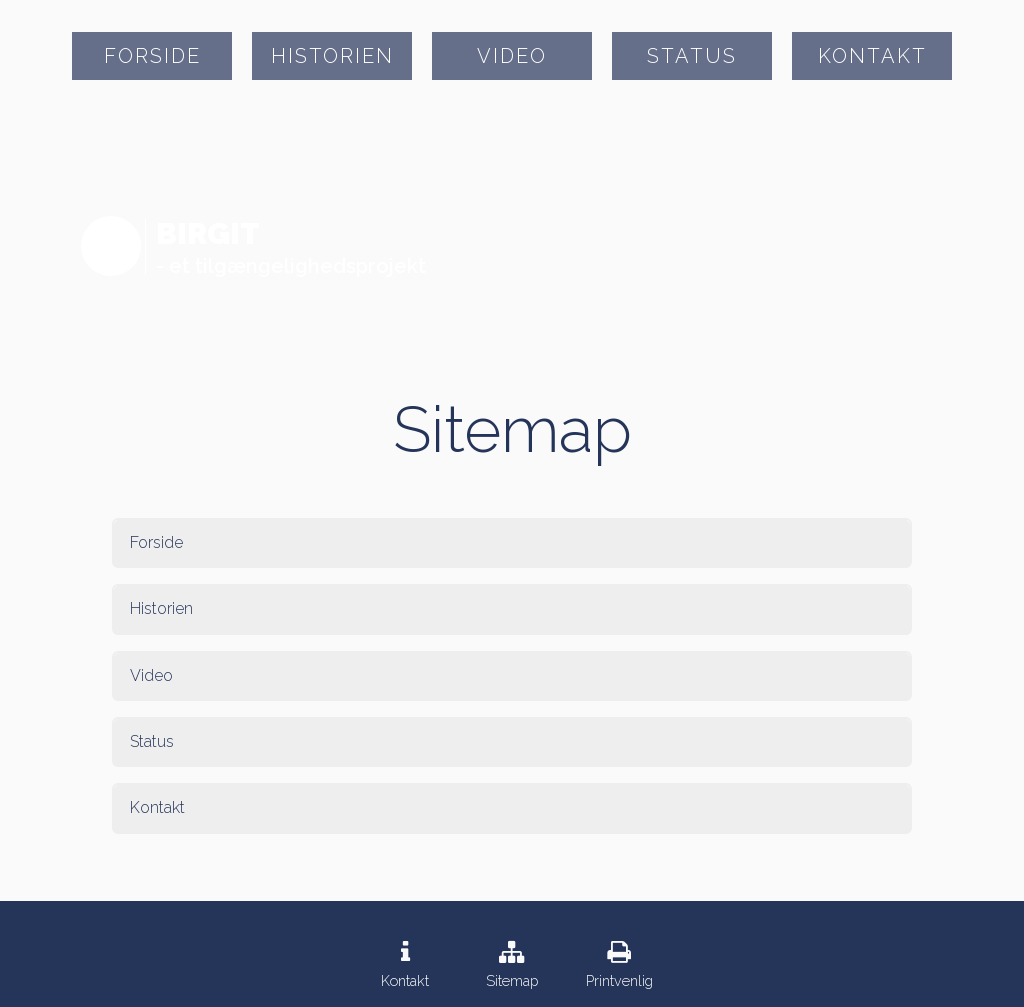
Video (512, 56)
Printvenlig (619, 980)
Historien (332, 56)
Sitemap (512, 980)
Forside (152, 56)
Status (692, 56)
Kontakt (872, 56)
